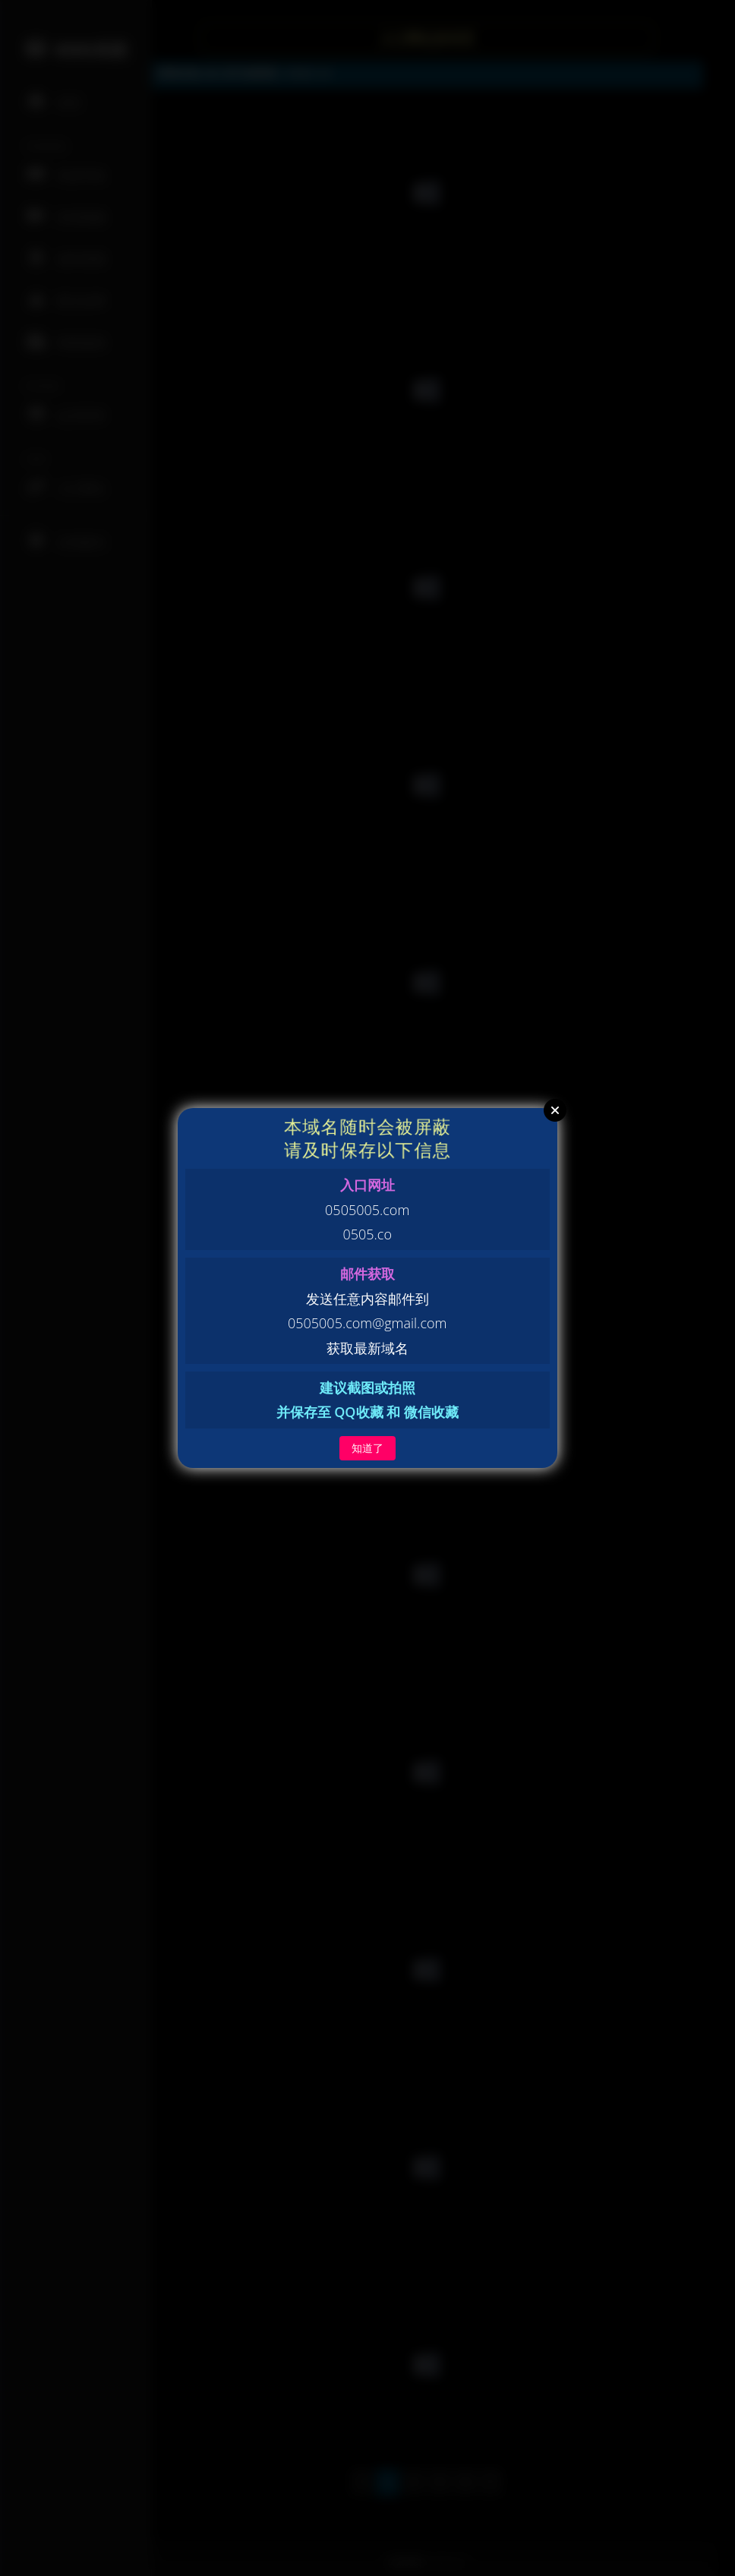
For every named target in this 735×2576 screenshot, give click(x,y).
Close (555, 1110)
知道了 (367, 1448)
